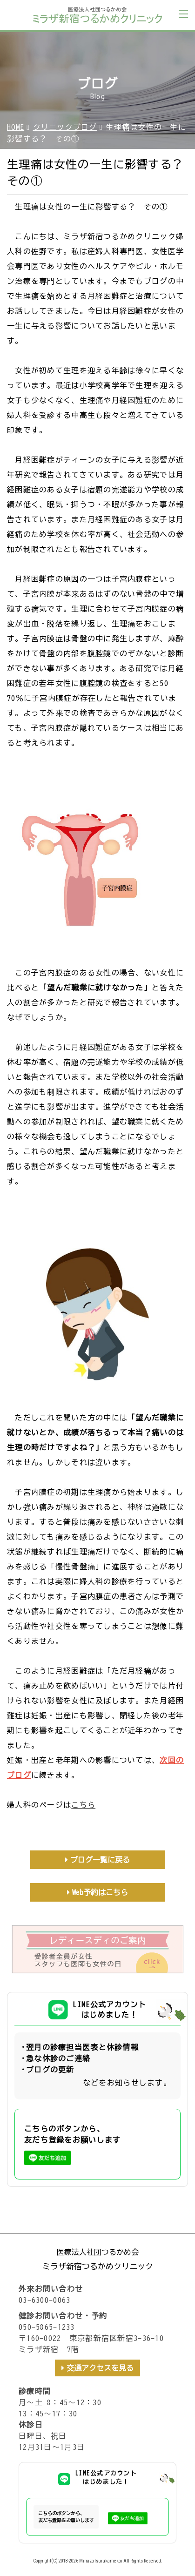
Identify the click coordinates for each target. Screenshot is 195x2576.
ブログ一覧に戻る (100, 1859)
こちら (83, 1805)
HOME (15, 127)
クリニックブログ (65, 127)
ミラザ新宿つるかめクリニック (97, 2266)
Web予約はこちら (100, 1892)
